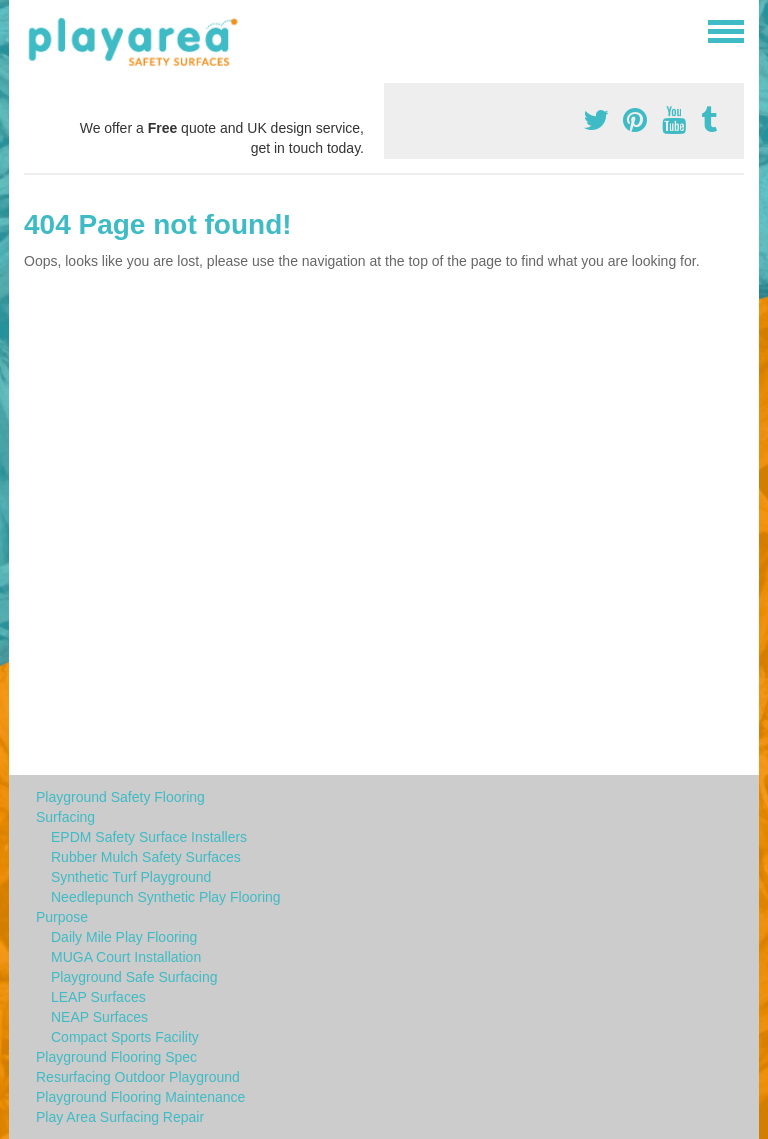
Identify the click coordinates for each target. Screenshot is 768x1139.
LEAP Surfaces (98, 997)
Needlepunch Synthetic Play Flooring (166, 897)
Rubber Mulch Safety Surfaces (146, 857)
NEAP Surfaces (99, 1017)
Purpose (62, 917)
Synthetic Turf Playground (131, 877)
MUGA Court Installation (126, 957)
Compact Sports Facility (125, 1037)
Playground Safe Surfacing (134, 977)
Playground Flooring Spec (116, 1057)
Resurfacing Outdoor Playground (138, 1077)
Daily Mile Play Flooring (124, 937)
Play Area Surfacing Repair (120, 1117)
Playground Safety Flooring (120, 797)
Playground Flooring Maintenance (140, 1097)
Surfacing (65, 817)
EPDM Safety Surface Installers (149, 837)
